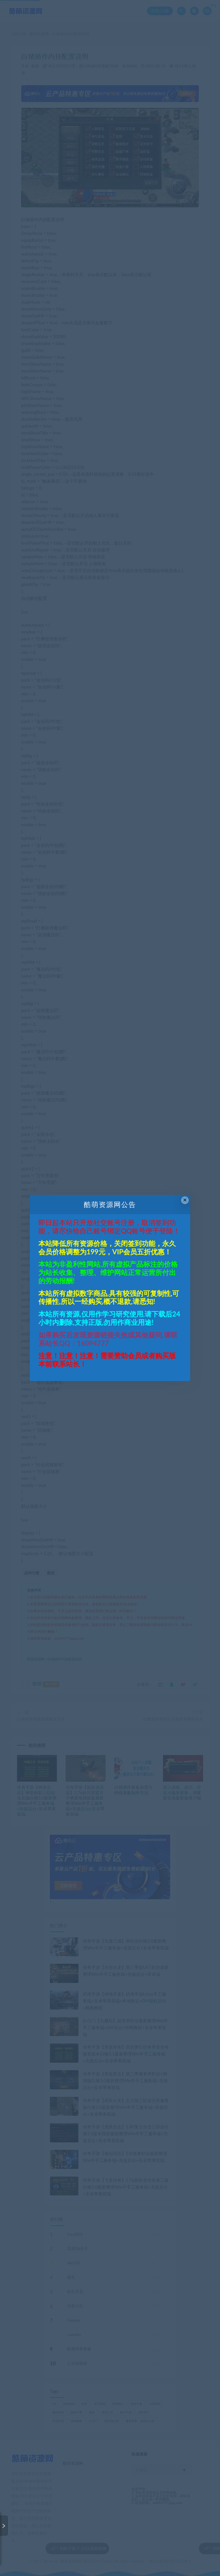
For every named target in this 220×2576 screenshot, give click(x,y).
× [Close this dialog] (185, 1200)
